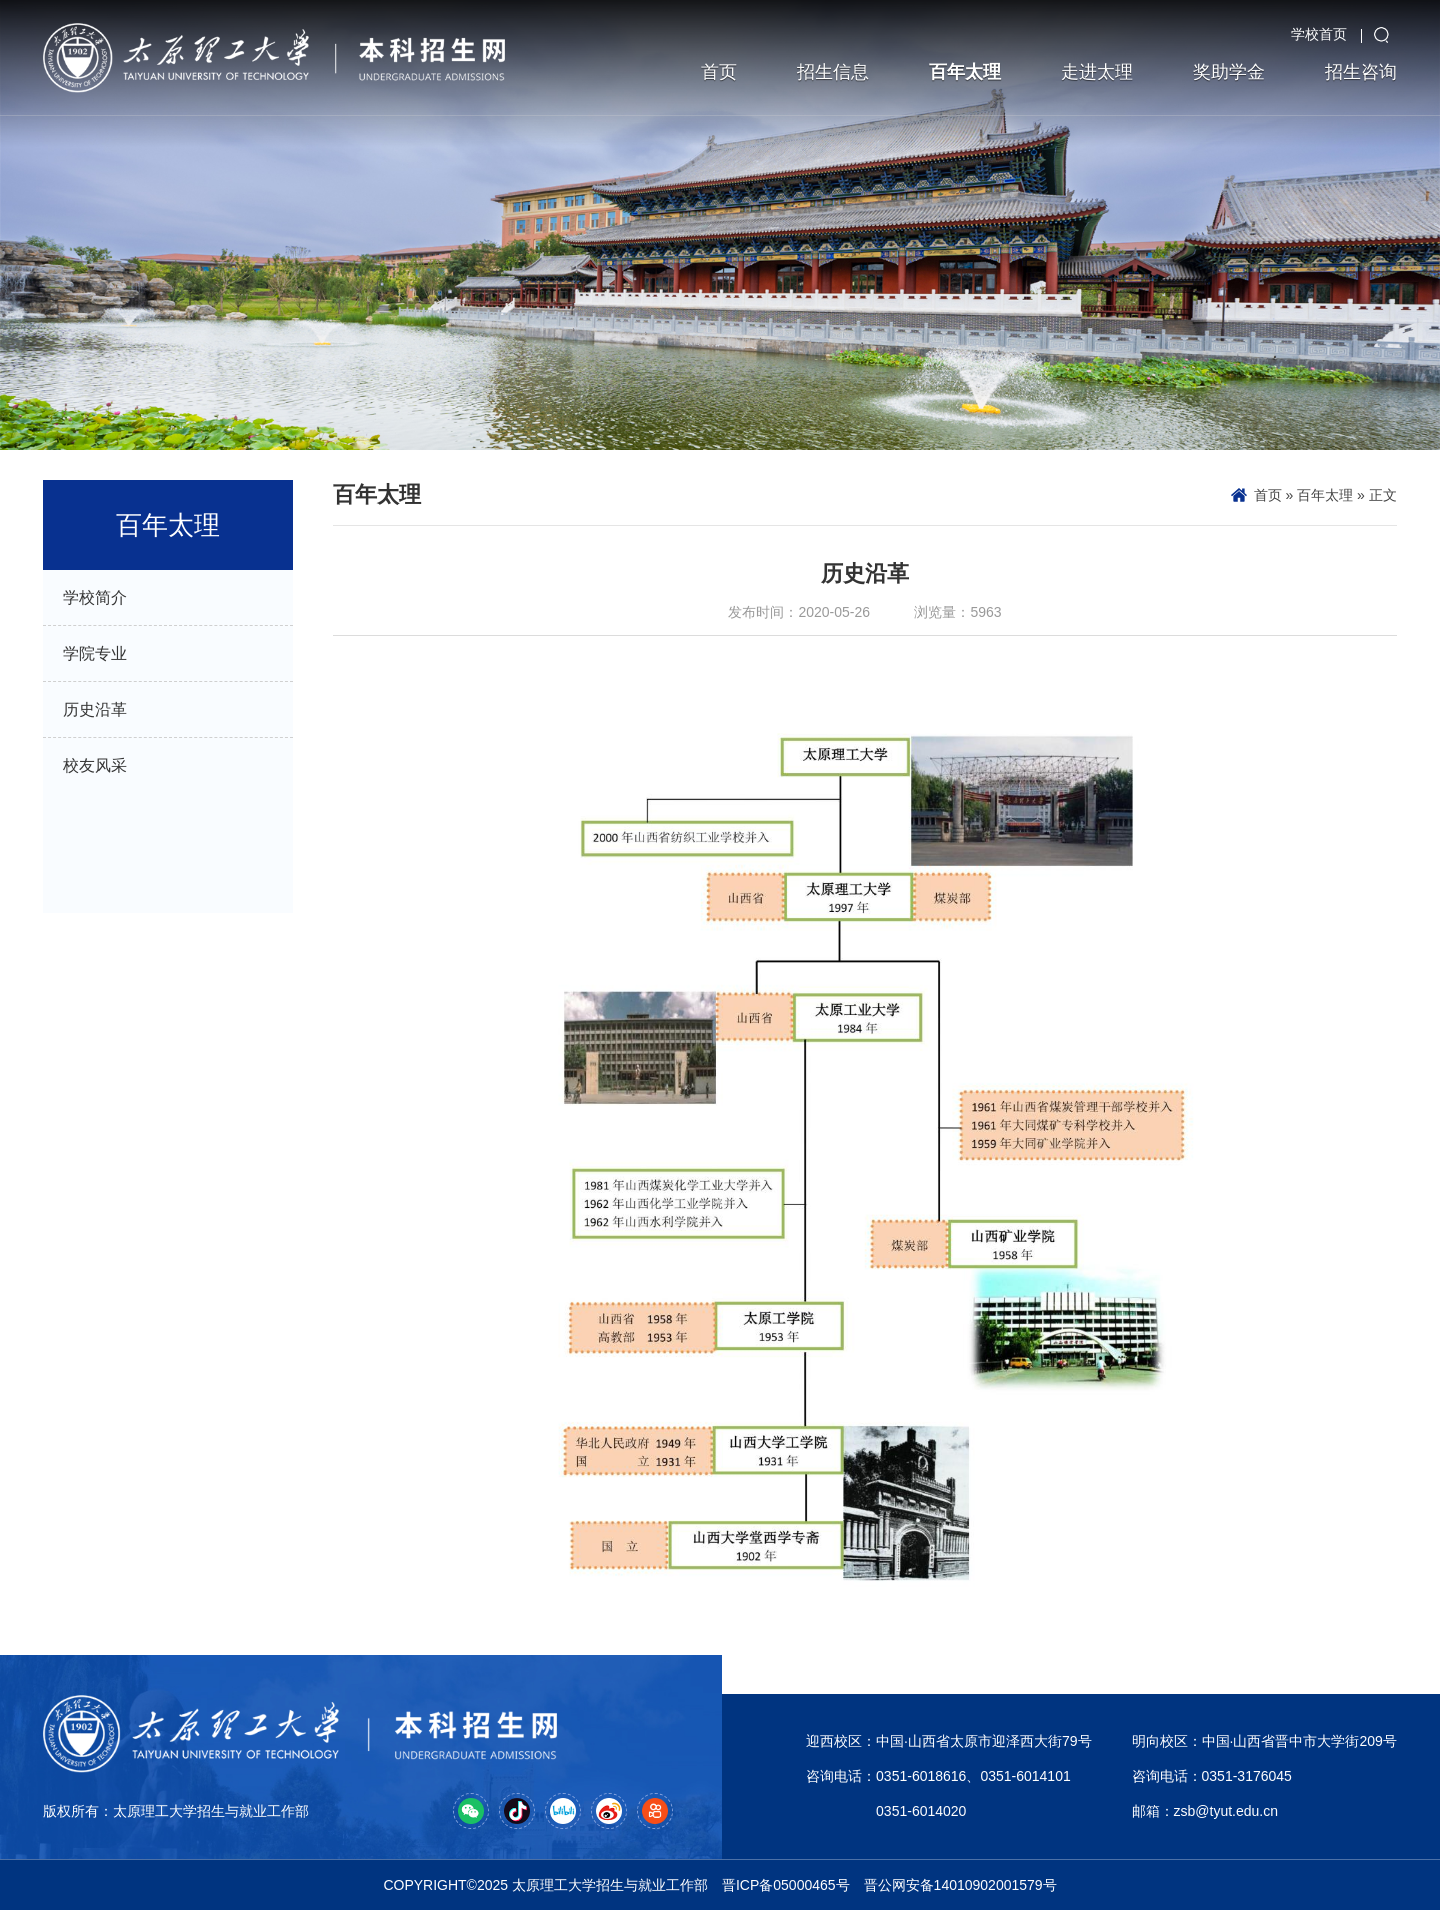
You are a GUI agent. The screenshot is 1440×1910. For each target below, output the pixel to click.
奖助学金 (1229, 72)
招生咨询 (1361, 72)
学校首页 (1319, 34)
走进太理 (1097, 72)
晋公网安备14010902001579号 (960, 1885)
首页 (719, 72)
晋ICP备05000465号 (786, 1885)
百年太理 (965, 72)
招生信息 (833, 72)
